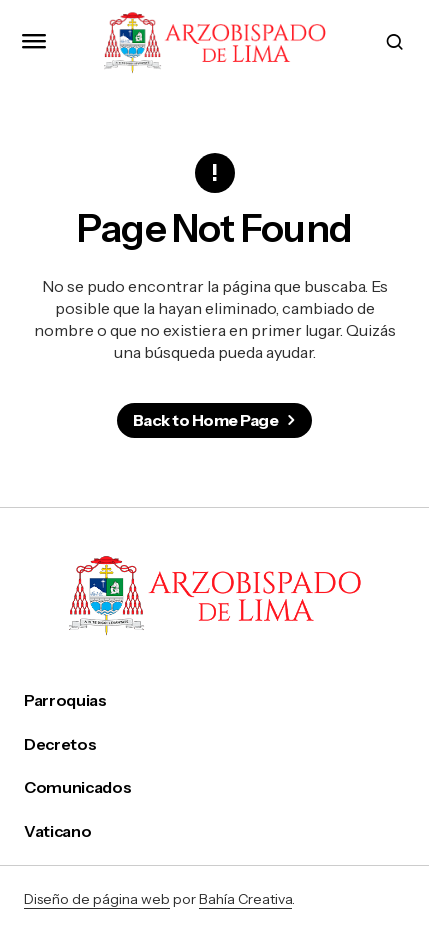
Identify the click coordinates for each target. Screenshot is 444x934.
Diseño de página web (97, 899)
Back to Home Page (206, 420)
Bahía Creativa (245, 899)
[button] (34, 42)
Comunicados (77, 787)
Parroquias (65, 700)
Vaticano (57, 831)
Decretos (60, 744)
